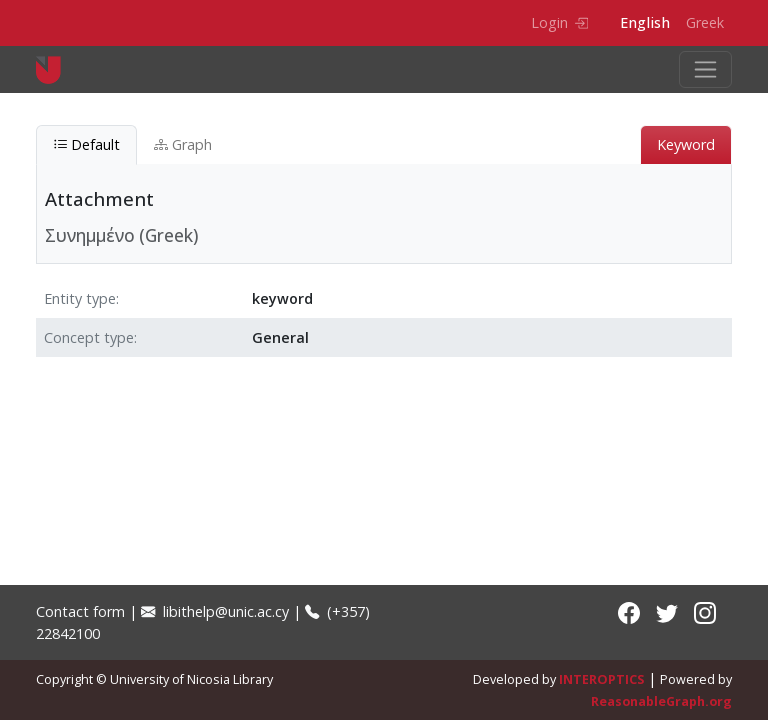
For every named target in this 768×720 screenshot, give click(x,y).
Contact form (80, 611)
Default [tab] (86, 144)
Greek (705, 22)
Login (559, 22)
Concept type (89, 337)
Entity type (80, 298)
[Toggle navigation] (705, 69)
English (645, 22)
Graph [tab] (183, 144)
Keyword (686, 144)
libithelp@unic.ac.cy (215, 611)
